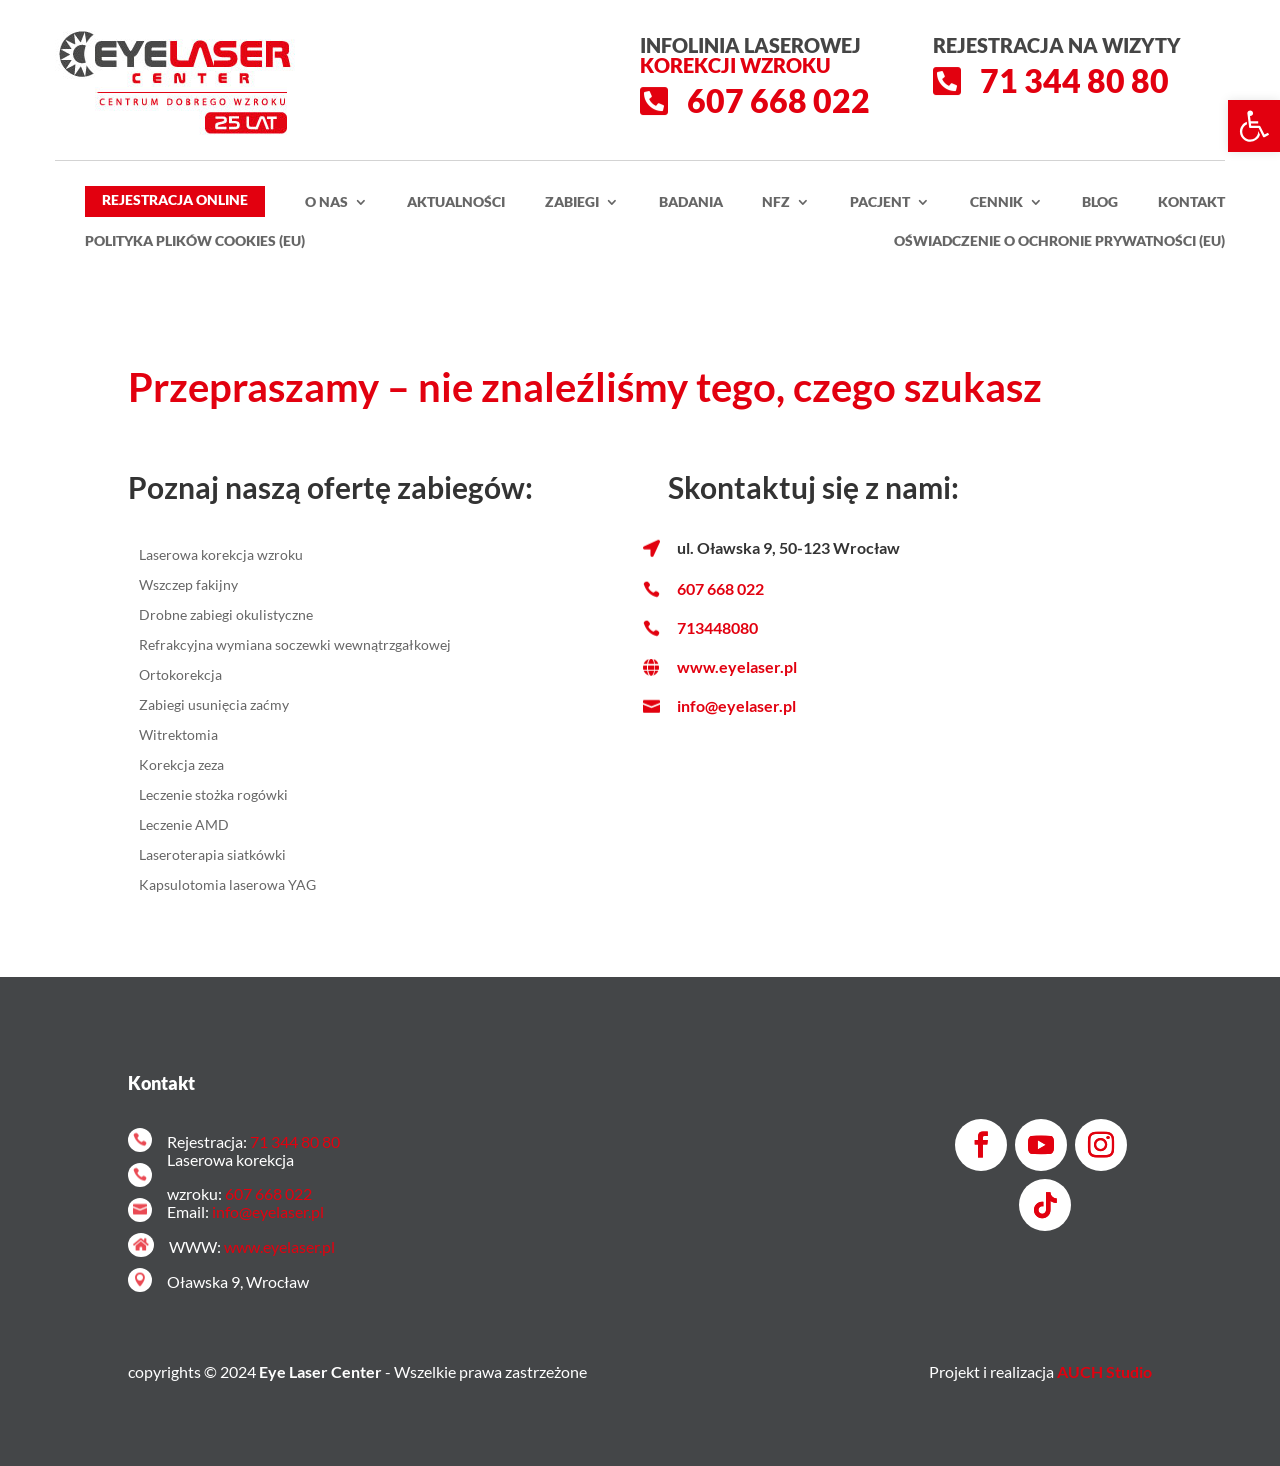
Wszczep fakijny (188, 585)
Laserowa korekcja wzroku (221, 555)
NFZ (776, 202)
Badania (691, 202)
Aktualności (456, 202)
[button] (1254, 126)
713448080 (717, 627)
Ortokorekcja (180, 675)
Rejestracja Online (175, 199)
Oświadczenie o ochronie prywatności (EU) (1059, 241)
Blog (1100, 202)
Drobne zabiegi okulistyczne (226, 615)
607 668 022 (720, 588)
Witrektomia (178, 735)
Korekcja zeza (181, 765)
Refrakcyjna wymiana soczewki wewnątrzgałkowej (295, 645)
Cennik (996, 202)
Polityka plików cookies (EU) (195, 241)
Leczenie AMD (184, 825)
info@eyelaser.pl (736, 705)
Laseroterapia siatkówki (212, 855)
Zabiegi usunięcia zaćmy (214, 705)
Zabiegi (572, 202)
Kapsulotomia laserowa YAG (227, 885)
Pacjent (880, 202)
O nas (326, 202)
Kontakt (1191, 202)
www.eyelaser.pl (737, 666)
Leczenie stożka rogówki (213, 795)
